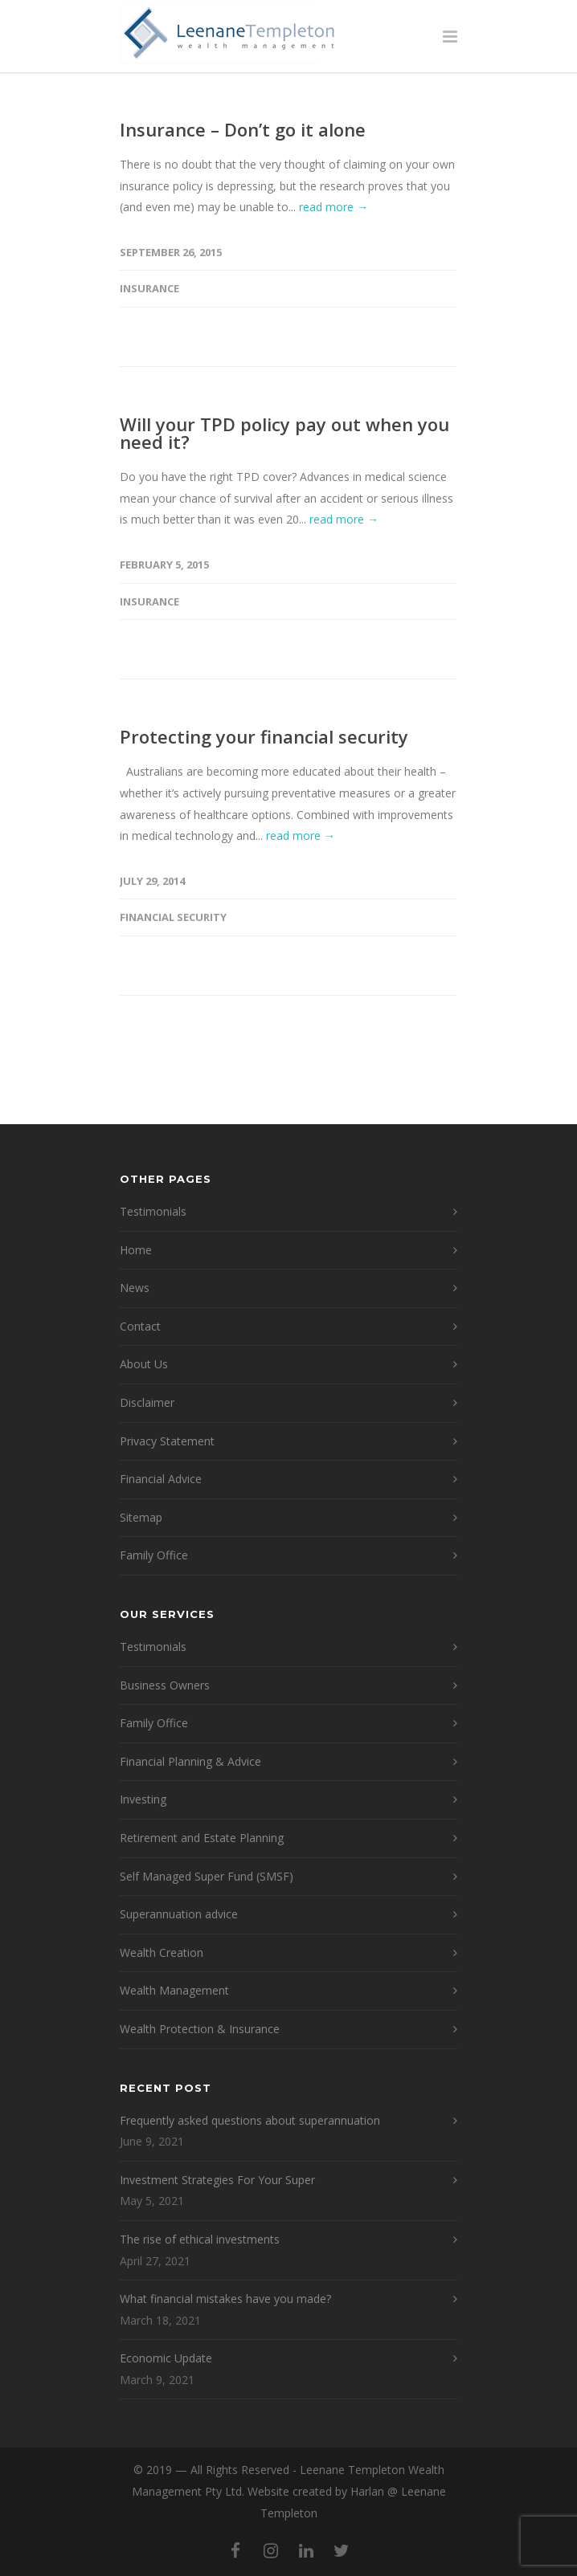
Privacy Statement (167, 1441)
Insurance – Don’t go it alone (243, 129)
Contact (140, 1326)
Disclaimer (147, 1402)
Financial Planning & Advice (190, 1761)
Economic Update (166, 2358)
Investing (143, 1799)
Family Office (154, 1555)
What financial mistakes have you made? (225, 2298)
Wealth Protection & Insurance (200, 2028)
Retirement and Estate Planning (202, 1837)
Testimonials (153, 1211)
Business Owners (165, 1685)
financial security (173, 917)
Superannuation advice (179, 1914)
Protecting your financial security (264, 736)
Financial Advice (161, 1478)
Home (136, 1249)
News (134, 1287)
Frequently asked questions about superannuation (250, 2120)
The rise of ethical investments (200, 2239)
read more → (333, 206)
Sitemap (141, 1517)
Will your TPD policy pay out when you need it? (284, 433)
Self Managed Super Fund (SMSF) (206, 1876)
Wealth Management (174, 1990)
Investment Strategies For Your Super (217, 2179)
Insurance (149, 288)
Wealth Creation (161, 1952)
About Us (144, 1364)
